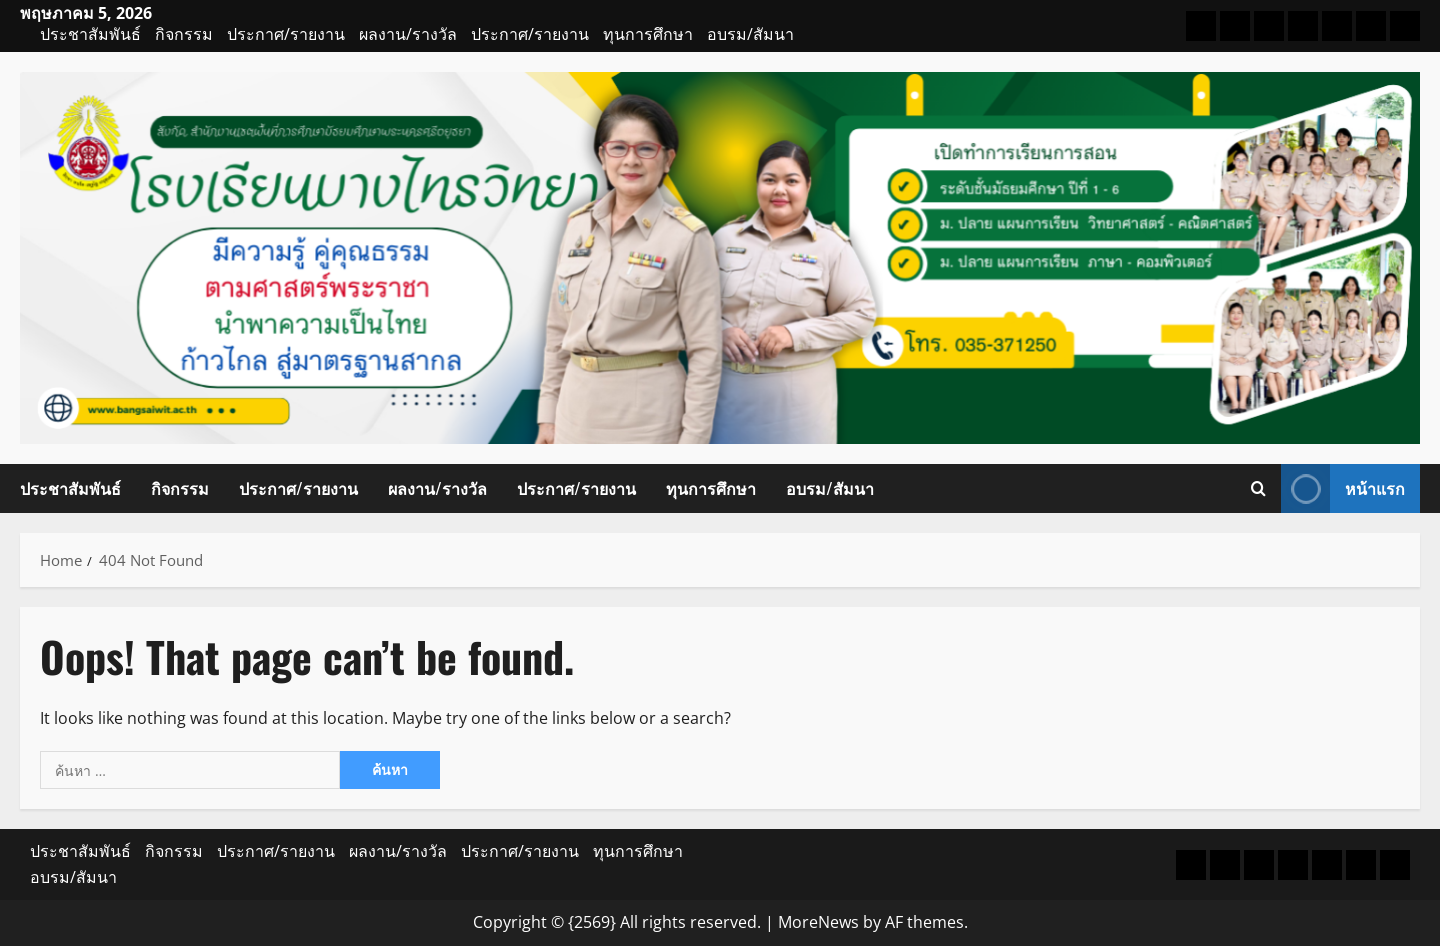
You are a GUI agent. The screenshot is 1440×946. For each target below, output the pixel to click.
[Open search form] (1258, 488)
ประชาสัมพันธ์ (90, 34)
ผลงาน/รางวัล (408, 34)
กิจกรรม (184, 34)
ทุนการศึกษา (648, 34)
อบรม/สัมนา (750, 34)
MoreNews (818, 922)
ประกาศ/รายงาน (286, 34)
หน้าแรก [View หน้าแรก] (1343, 488)
